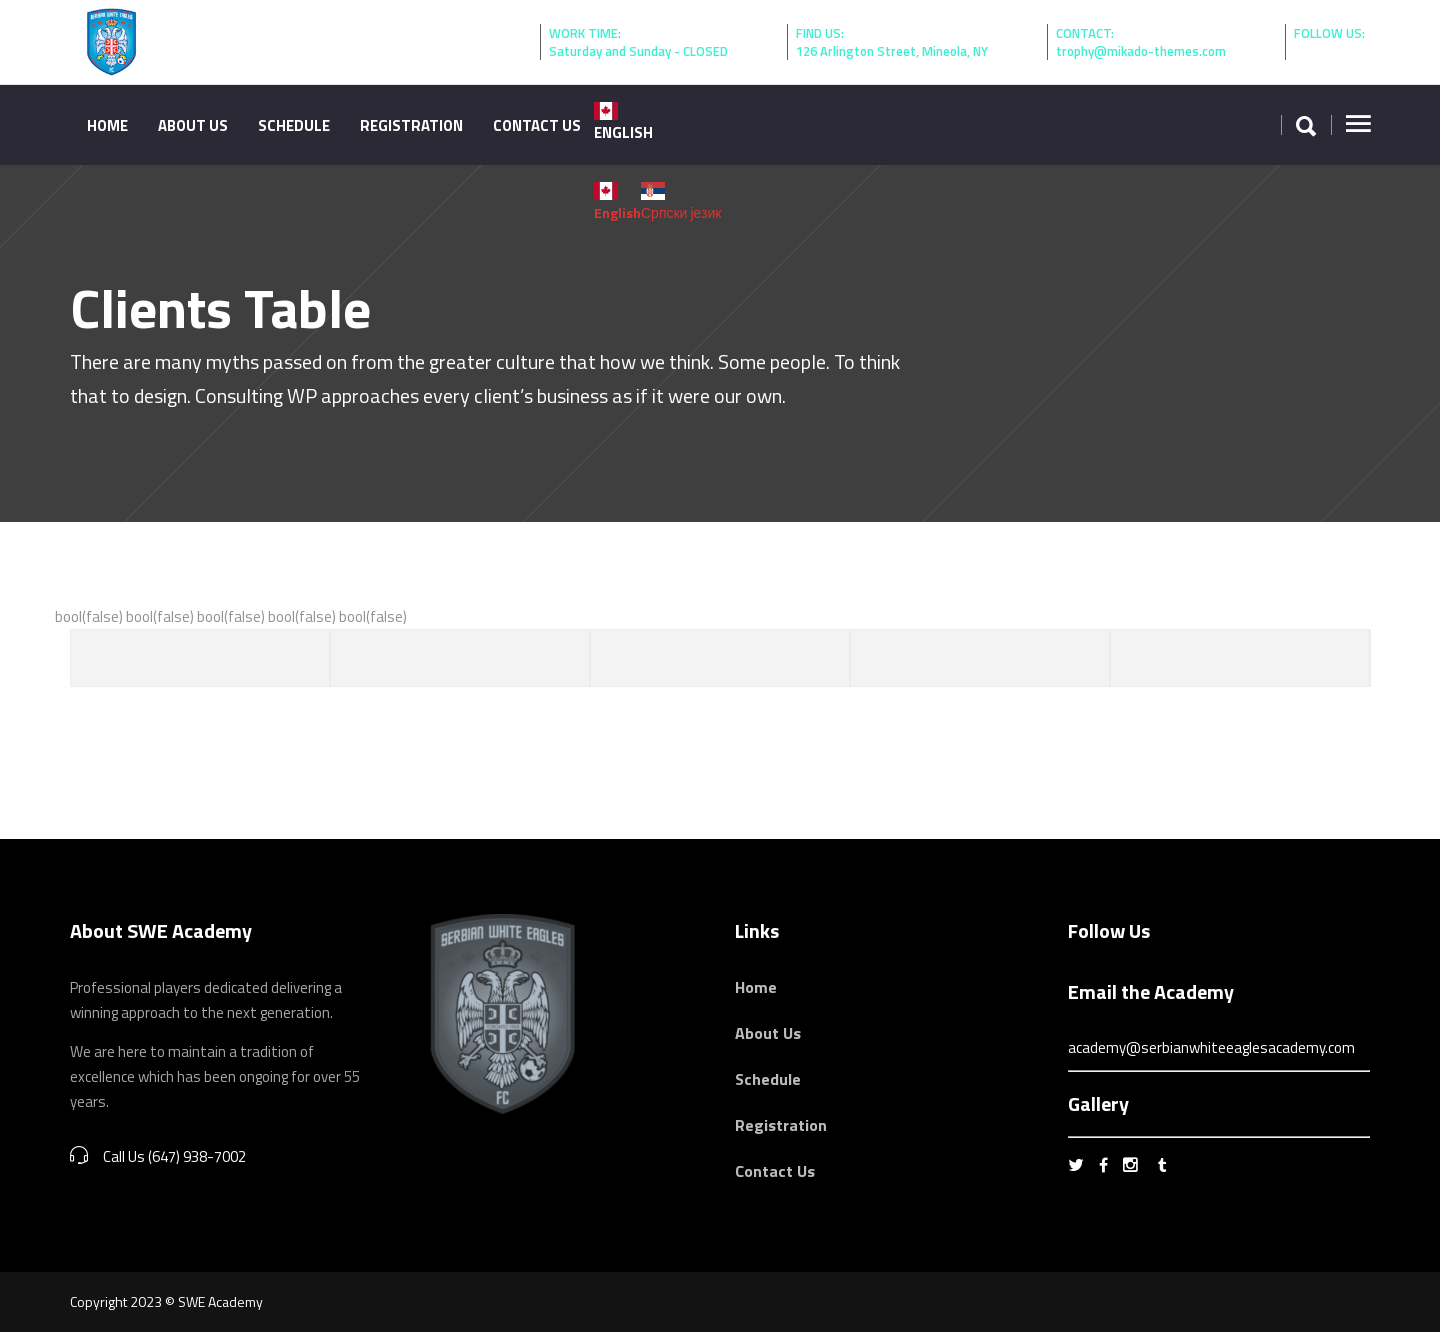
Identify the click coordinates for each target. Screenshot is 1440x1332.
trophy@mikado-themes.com (1141, 51)
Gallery (1098, 1103)
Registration (781, 1125)
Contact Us (775, 1171)
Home (756, 987)
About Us (768, 1033)
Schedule (768, 1079)
